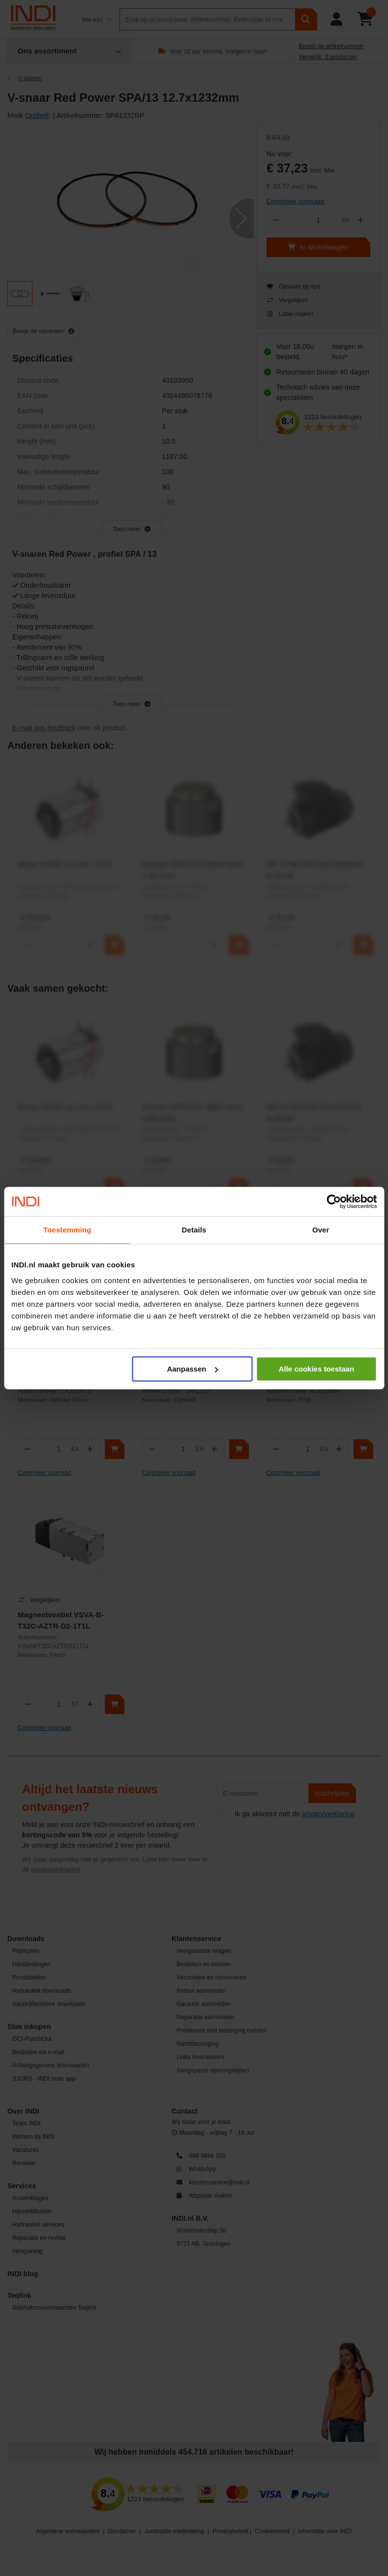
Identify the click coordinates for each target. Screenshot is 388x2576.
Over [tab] (320, 1230)
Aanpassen (192, 1369)
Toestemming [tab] (67, 1230)
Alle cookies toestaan (316, 1369)
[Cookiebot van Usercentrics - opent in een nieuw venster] (334, 1201)
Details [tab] (194, 1230)
